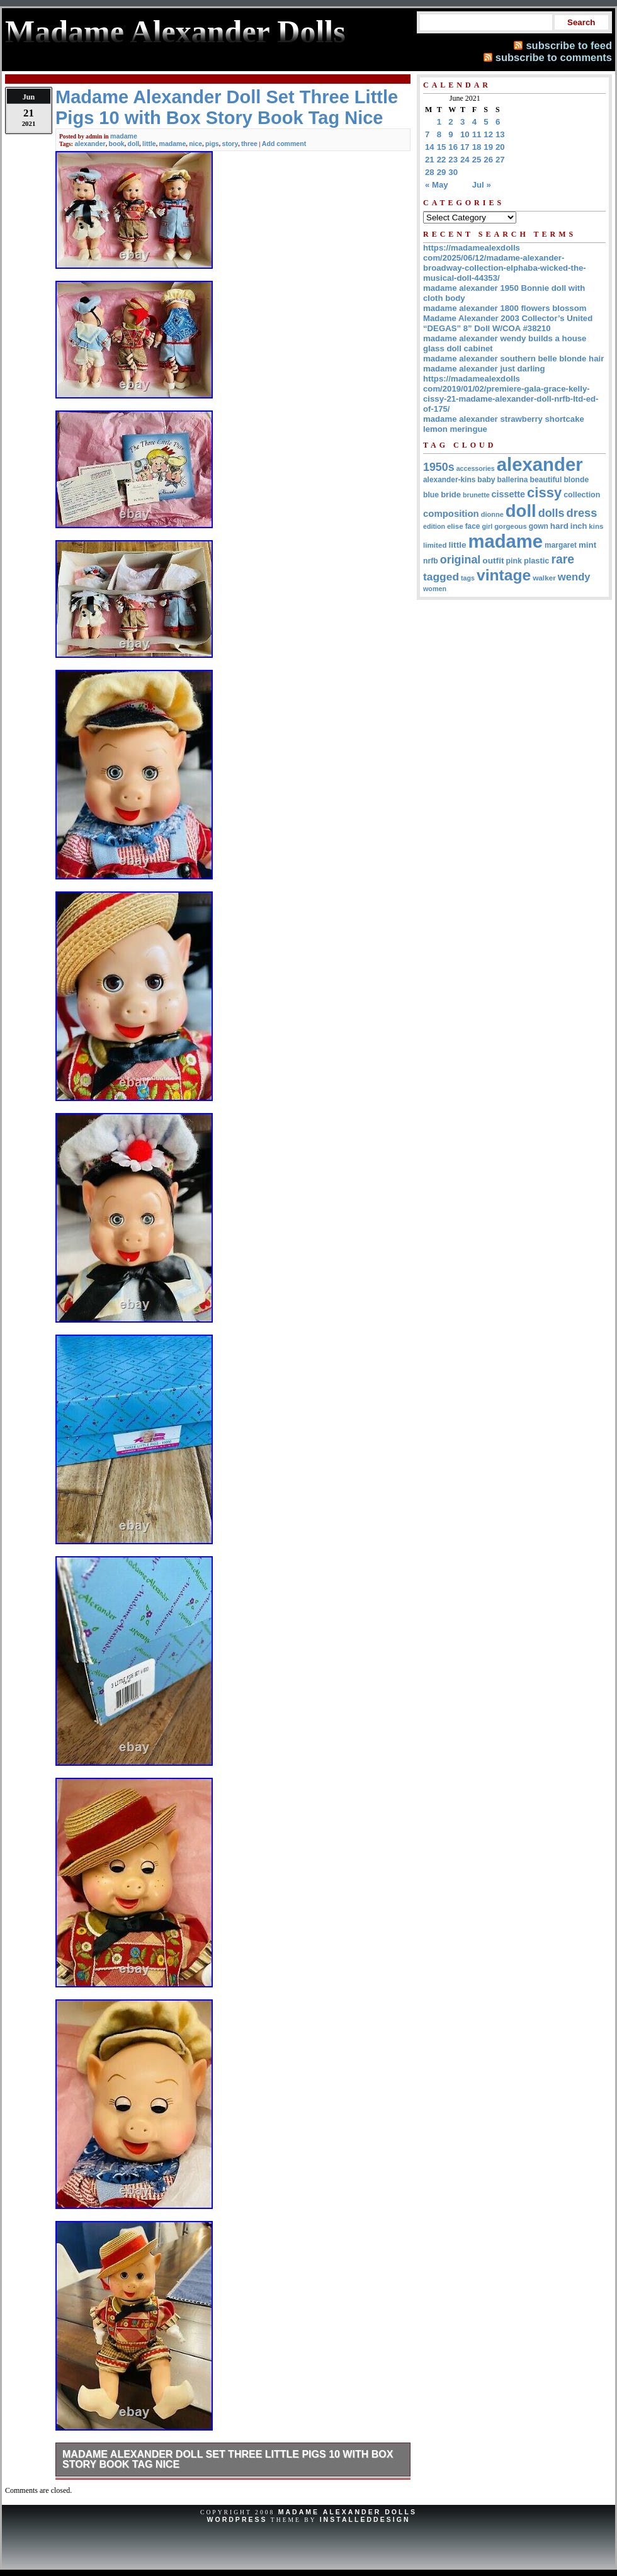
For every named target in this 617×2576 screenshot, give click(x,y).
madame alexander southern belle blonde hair (513, 358)
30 (453, 172)
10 (465, 134)
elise (455, 526)
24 (465, 159)
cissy (544, 492)
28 (429, 172)
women (434, 588)
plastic (537, 560)
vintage (504, 575)
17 (465, 147)
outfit (493, 560)
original (460, 559)
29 (441, 172)
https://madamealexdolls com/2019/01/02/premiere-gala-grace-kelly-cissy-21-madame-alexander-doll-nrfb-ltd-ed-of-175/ (510, 394)
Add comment (284, 143)
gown (538, 526)
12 (488, 134)
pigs (212, 143)
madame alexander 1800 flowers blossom (504, 308)
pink (514, 560)
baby (486, 479)
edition (434, 526)
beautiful (545, 479)
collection (581, 494)
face (472, 526)
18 (477, 147)
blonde (576, 479)
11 (477, 134)
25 (477, 159)
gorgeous (510, 526)
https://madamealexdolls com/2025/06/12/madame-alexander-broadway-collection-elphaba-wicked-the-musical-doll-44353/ (504, 263)
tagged (441, 576)
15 (441, 147)
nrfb (430, 560)
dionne (492, 514)
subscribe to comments (553, 57)
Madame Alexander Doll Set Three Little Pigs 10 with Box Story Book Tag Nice (227, 2459)
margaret (561, 545)
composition (451, 513)
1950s (439, 467)
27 (500, 159)
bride (451, 494)
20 (500, 147)
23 (453, 159)
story (230, 143)
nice (195, 143)
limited (435, 545)
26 (488, 159)
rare (562, 559)
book (117, 143)
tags (468, 578)
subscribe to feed (569, 45)
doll (134, 143)
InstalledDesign (365, 2519)
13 (500, 134)
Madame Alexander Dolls (347, 2512)
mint (587, 545)
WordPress (237, 2519)
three (249, 143)
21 (429, 159)
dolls (551, 513)
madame (123, 136)
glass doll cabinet (458, 348)
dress (582, 512)
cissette (508, 494)
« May (436, 184)
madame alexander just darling (484, 368)
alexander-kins (449, 479)
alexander (89, 143)
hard (559, 526)
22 (441, 159)
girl (487, 526)
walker (544, 577)
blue (431, 494)
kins (596, 526)
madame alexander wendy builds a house (504, 338)
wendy (574, 577)
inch (578, 526)
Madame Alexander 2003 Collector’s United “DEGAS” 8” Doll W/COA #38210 (507, 323)
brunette (476, 495)
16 (453, 147)
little (149, 143)
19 (488, 147)
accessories (475, 468)
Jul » (481, 184)
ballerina (512, 479)
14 (429, 147)
